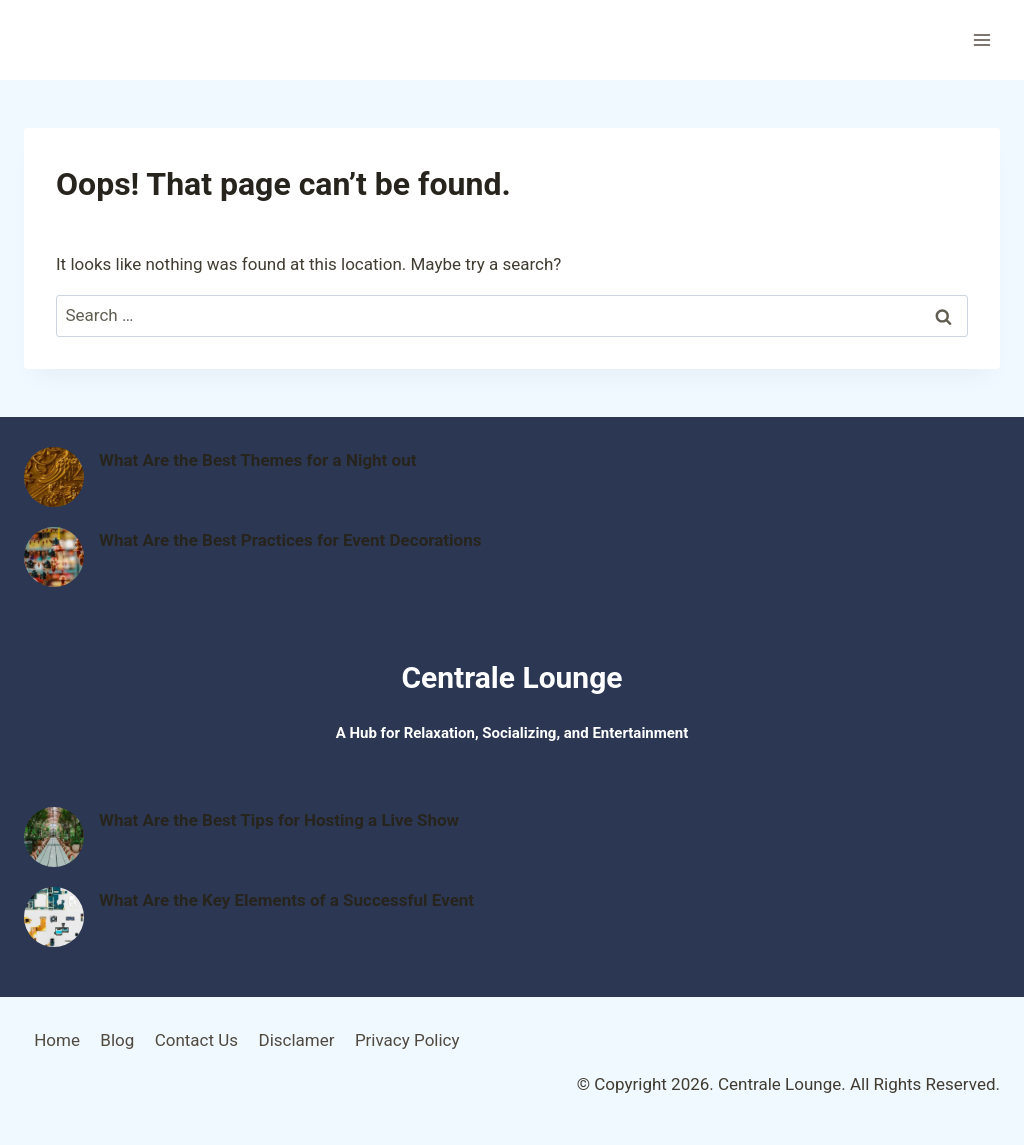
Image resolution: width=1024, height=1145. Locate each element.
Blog (117, 1040)
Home (57, 1040)
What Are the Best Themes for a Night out (257, 460)
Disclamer (296, 1040)
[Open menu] (981, 39)
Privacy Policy (407, 1040)
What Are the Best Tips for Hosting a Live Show (279, 820)
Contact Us (196, 1040)
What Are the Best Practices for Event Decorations (290, 540)
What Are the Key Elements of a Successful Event (286, 900)
